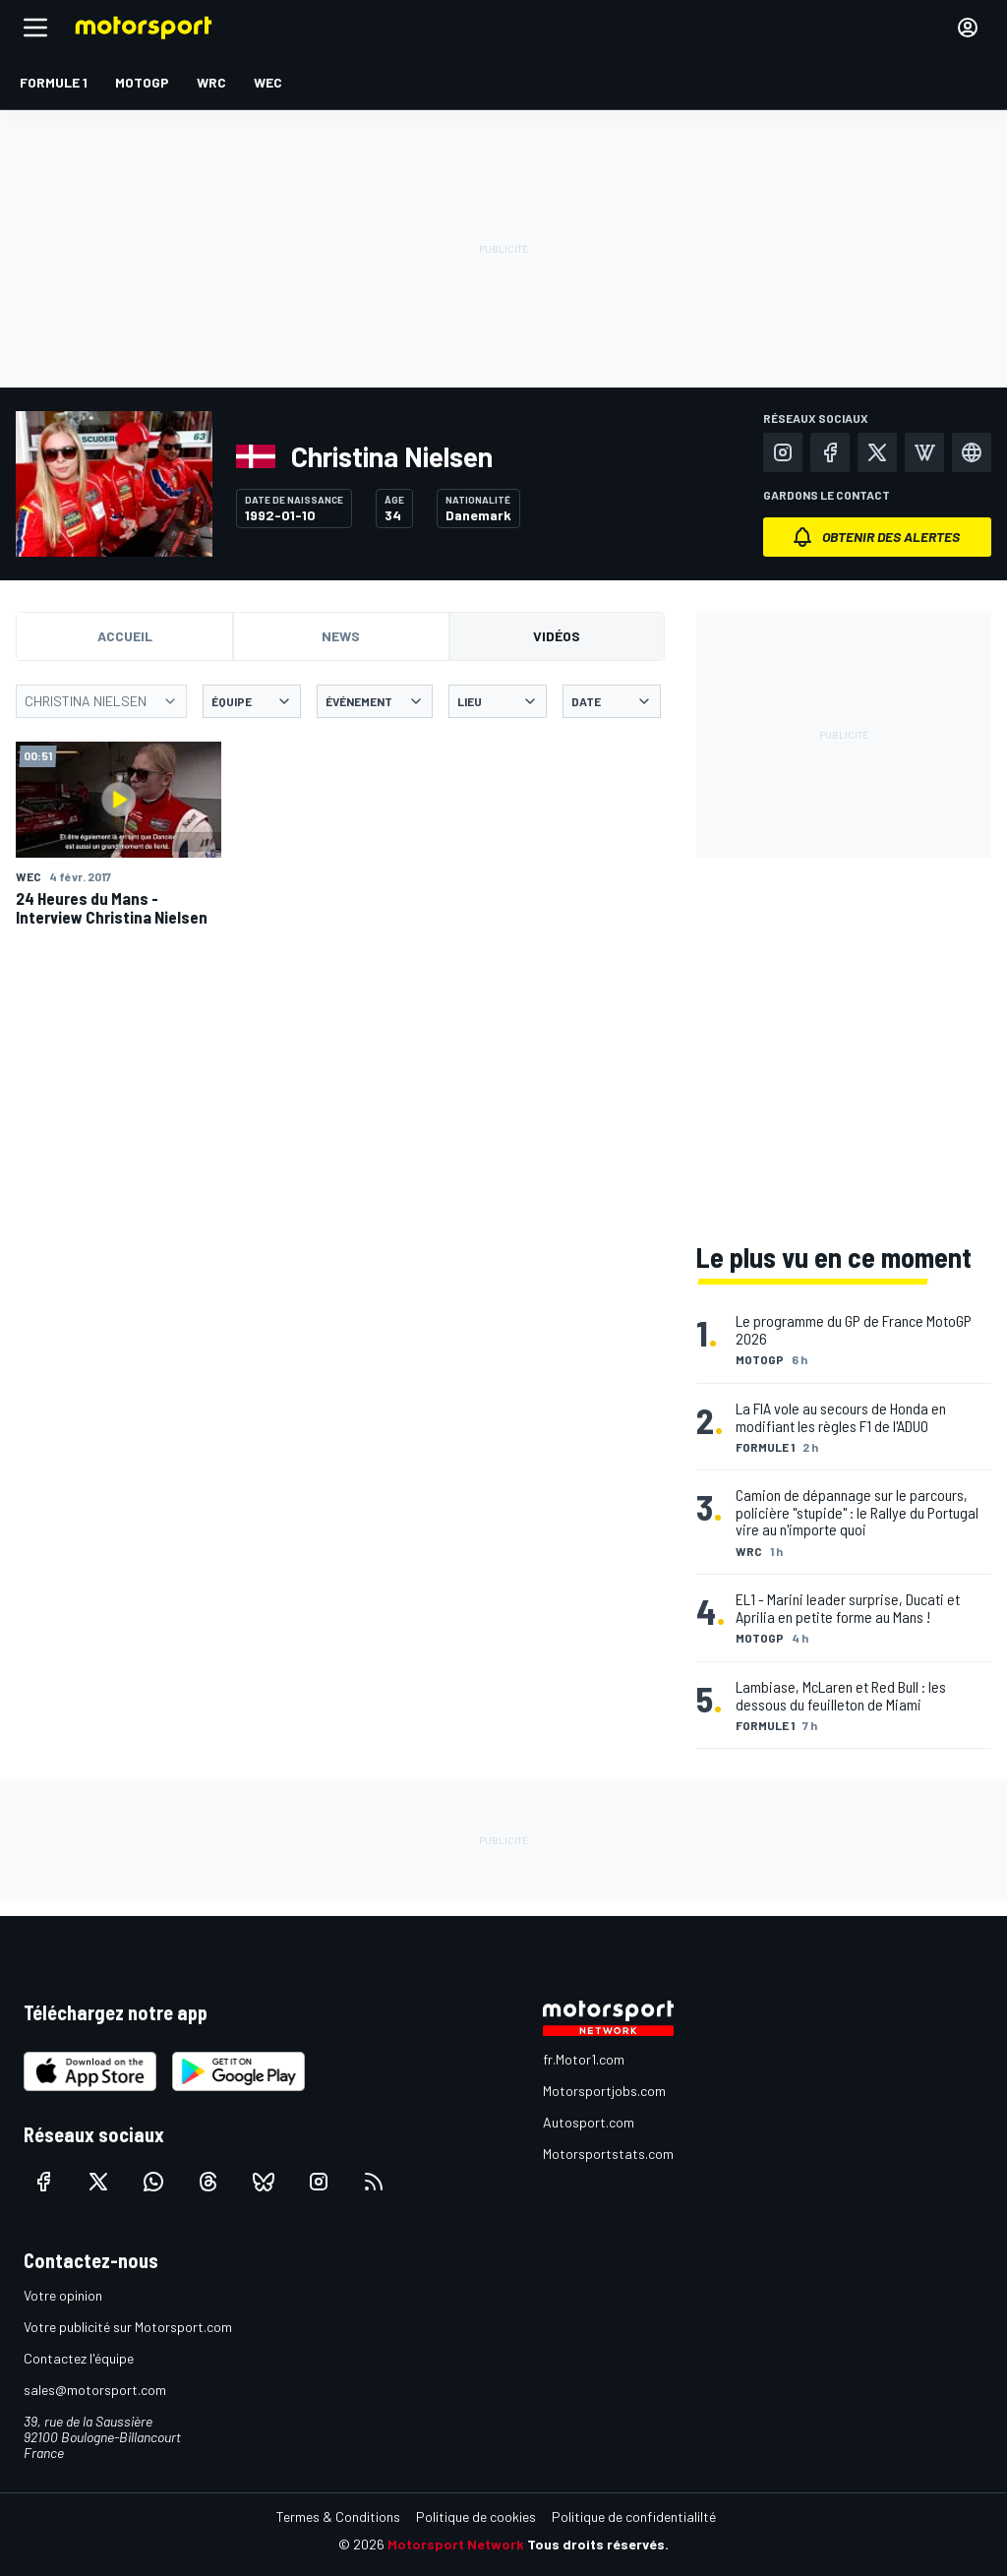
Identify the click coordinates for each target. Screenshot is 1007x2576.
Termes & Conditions (338, 2516)
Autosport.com (588, 2122)
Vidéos (556, 636)
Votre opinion (63, 2295)
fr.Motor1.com (583, 2059)
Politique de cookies (476, 2516)
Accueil (124, 636)
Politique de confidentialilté (634, 2516)
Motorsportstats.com (608, 2153)
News (341, 636)
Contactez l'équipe (79, 2358)
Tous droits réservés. (598, 2544)
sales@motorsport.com (95, 2389)
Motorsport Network (455, 2544)
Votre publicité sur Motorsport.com (128, 2326)
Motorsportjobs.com (604, 2090)
